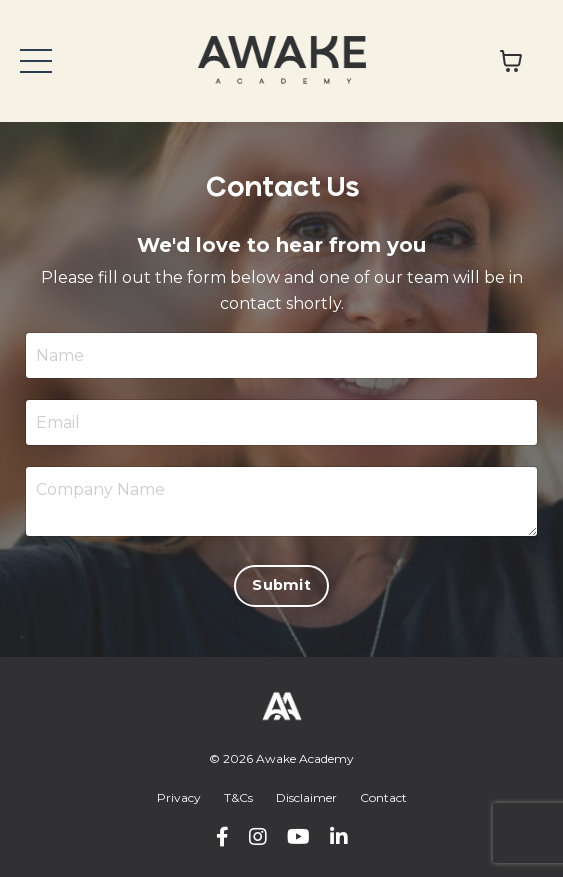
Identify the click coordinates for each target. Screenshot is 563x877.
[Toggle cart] (511, 61)
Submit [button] (281, 585)
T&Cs (238, 797)
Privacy (179, 797)
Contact (383, 797)
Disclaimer (306, 797)
